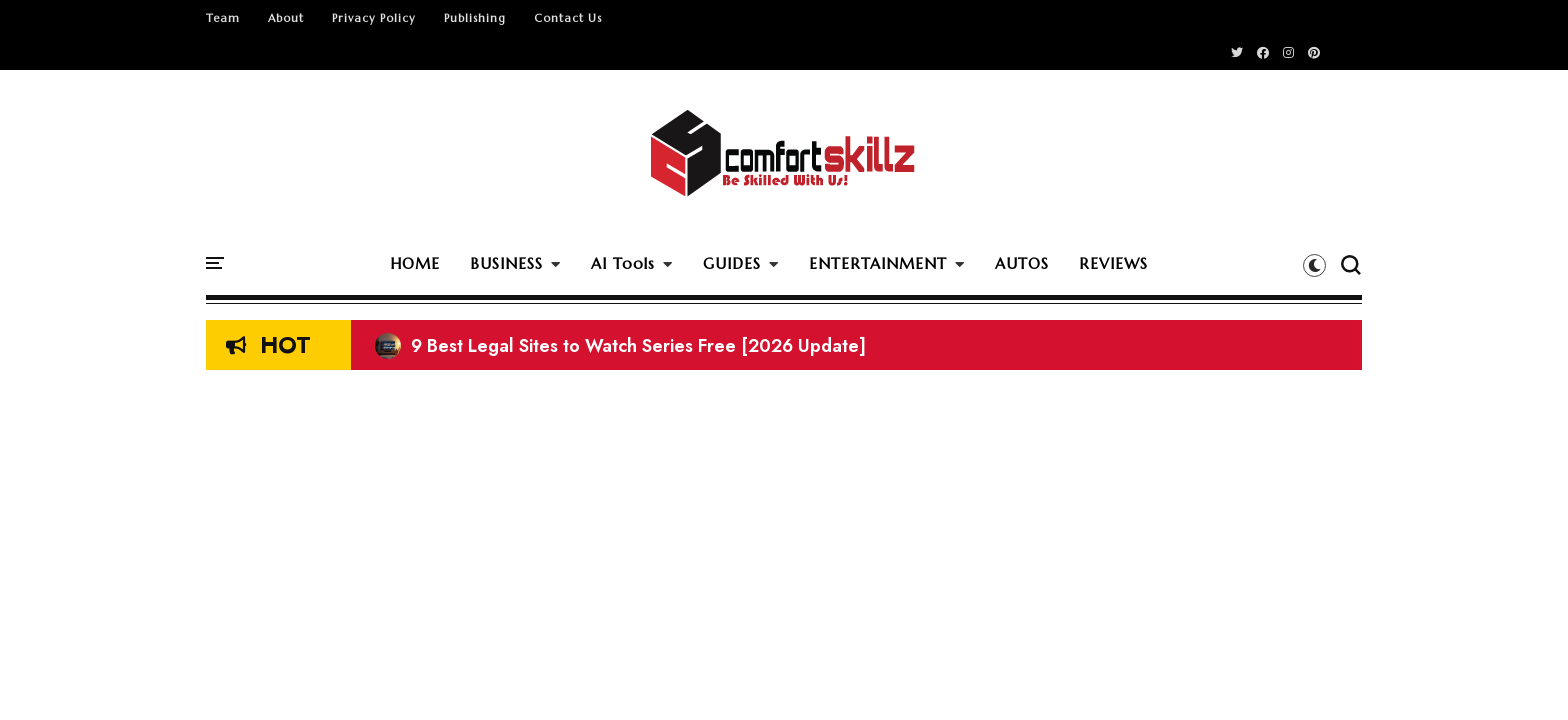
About (286, 18)
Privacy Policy (374, 18)
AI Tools (623, 263)
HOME (415, 263)
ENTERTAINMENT (878, 263)
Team (223, 18)
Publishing (475, 18)
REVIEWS (1113, 263)
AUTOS (1022, 263)
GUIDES (732, 263)
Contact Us (568, 18)
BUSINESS (506, 263)
